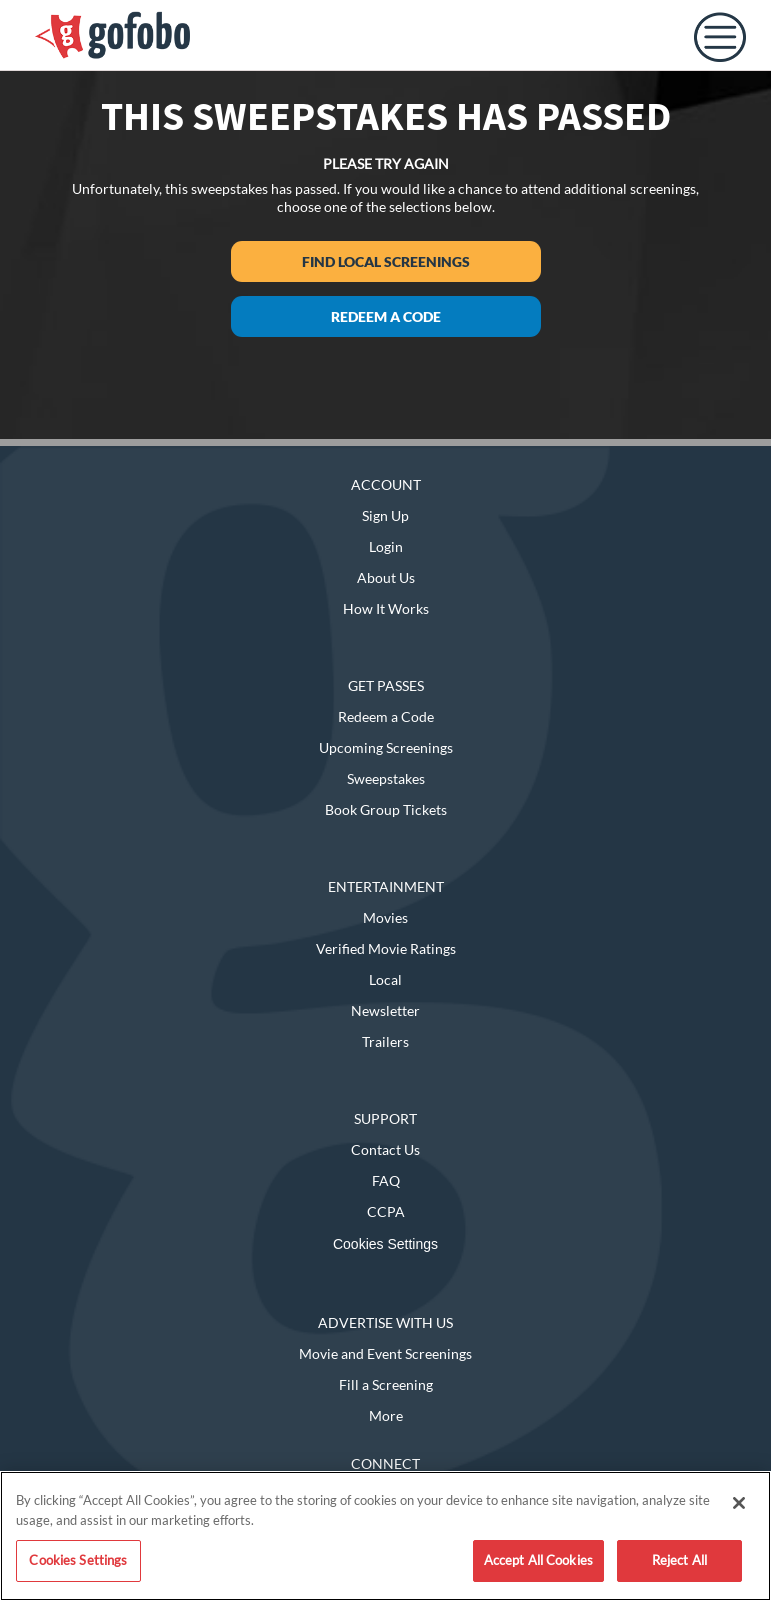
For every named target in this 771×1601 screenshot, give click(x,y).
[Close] (739, 1503)
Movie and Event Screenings (385, 1353)
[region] (385, 1536)
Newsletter (385, 1010)
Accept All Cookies (538, 1560)
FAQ (386, 1180)
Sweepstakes (386, 778)
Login (386, 546)
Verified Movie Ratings (386, 948)
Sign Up (385, 515)
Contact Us (385, 1149)
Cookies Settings (385, 1244)
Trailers (385, 1041)
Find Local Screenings (386, 261)
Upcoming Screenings (386, 747)
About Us (386, 577)
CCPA (386, 1211)
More (386, 1415)
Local (385, 979)
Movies (385, 917)
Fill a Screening (386, 1384)
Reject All (679, 1560)
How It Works (386, 608)
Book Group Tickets (386, 809)
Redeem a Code (386, 316)
